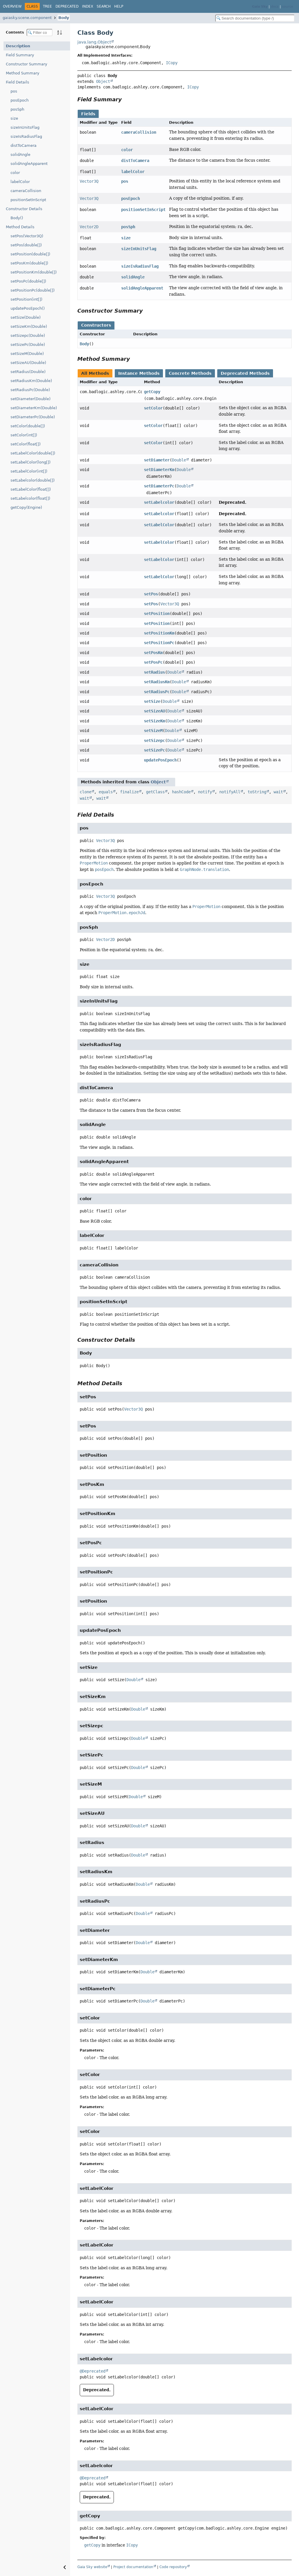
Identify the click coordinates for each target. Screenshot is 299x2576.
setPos (151, 594)
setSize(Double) (26, 317)
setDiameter (157, 460)
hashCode (181, 791)
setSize (152, 701)
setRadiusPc (157, 691)
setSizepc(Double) (28, 335)
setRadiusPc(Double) (30, 390)
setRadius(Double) (28, 372)
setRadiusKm (157, 681)
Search (104, 6)
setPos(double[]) (26, 245)
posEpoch (20, 100)
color (15, 172)
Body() (17, 218)
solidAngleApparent (29, 163)
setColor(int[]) (24, 435)
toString (257, 791)
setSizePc (154, 750)
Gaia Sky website (92, 2567)
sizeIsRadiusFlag (26, 136)
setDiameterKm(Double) (34, 408)
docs (275, 6)
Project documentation (133, 2567)
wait (278, 791)
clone (85, 791)
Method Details (20, 227)
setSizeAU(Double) (28, 362)
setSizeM (153, 730)
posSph (17, 109)
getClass (155, 791)
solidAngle (20, 154)
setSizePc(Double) (28, 344)
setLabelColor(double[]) (33, 453)
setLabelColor (159, 524)
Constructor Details (24, 209)
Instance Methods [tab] (138, 373)
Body (63, 17)
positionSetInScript (28, 200)
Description (18, 46)
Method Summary (22, 73)
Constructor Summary (26, 64)
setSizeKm (154, 721)
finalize (129, 791)
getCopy (152, 391)
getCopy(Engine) (26, 507)
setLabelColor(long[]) (31, 462)
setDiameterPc (159, 486)
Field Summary (20, 55)
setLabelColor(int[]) (29, 471)
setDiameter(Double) (31, 399)
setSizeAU (154, 711)
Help (118, 6)
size (14, 118)
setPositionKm (159, 633)
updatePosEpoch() (28, 308)
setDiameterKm (159, 469)
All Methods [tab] (95, 373)
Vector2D (89, 226)
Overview (12, 6)
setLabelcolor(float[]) (30, 498)
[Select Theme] (129, 6)
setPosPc (153, 662)
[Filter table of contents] (40, 32)
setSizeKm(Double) (29, 326)
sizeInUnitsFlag (25, 127)
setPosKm (153, 652)
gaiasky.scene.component (27, 17)
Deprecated (67, 6)
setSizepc (154, 740)
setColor (153, 408)
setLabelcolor (159, 502)
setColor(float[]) (26, 444)
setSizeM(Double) (27, 353)
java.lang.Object (94, 42)
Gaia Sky (259, 6)
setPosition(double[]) (30, 254)
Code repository (173, 2567)
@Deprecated (92, 2371)
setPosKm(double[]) (29, 263)
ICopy (172, 62)
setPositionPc (159, 642)
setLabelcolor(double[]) (33, 480)
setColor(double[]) (28, 426)
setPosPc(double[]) (28, 281)
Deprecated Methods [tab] (245, 373)
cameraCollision (26, 191)
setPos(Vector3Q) (27, 236)
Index (87, 6)
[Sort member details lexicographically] (59, 32)
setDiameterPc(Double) (33, 417)
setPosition (157, 613)
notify (205, 791)
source (287, 6)
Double (179, 460)
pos (14, 91)
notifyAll (229, 791)
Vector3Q (89, 181)
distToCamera (23, 145)
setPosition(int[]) (26, 299)
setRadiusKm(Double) (31, 381)
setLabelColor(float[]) (31, 489)
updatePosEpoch (160, 760)
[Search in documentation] (255, 18)
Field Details (17, 82)
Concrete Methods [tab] (190, 373)
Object (103, 81)
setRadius (154, 672)
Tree (47, 6)
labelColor (20, 181)
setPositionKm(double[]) (34, 272)
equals (106, 791)
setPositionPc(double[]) (33, 290)
